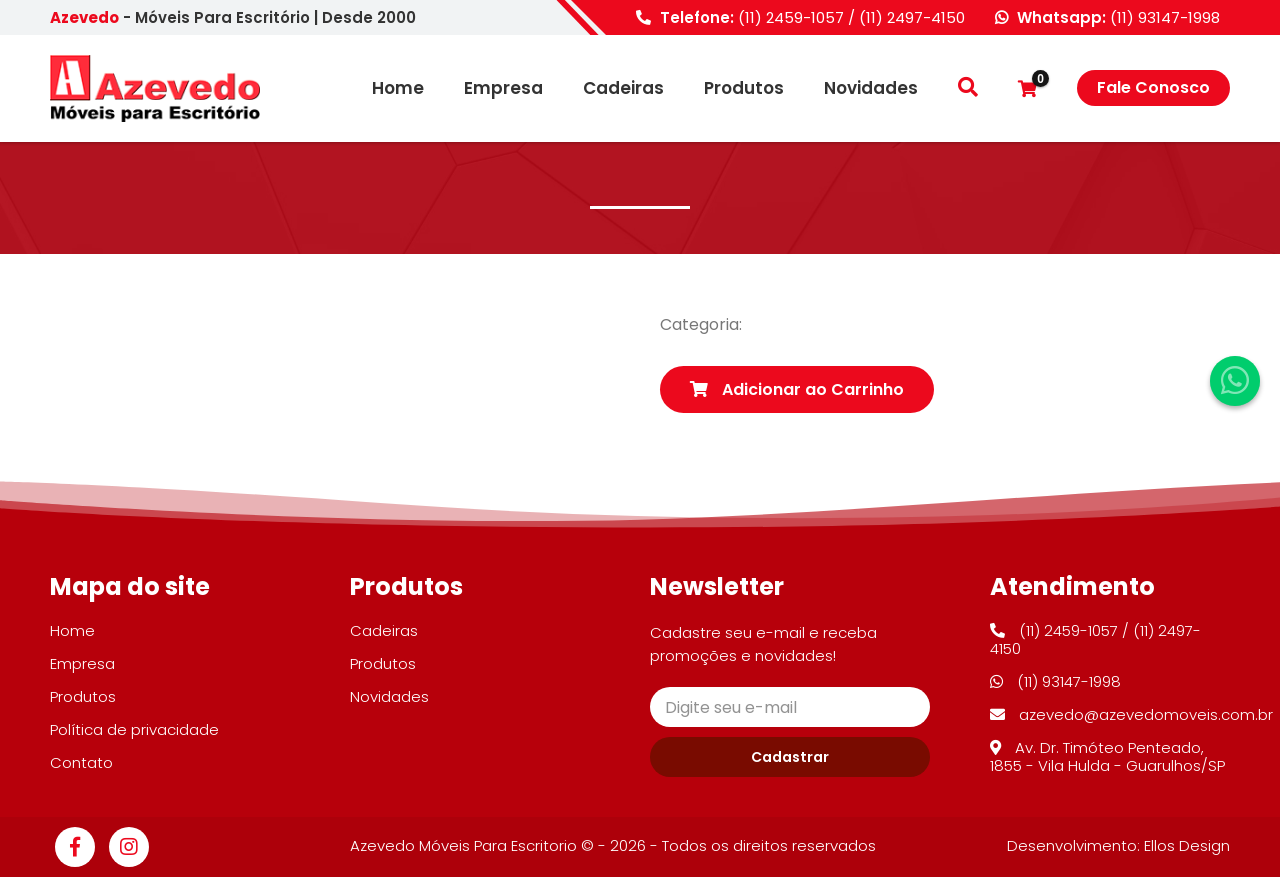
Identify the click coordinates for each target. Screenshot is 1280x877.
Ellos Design (1187, 845)
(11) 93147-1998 (1165, 17)
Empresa (503, 88)
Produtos (744, 88)
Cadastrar (790, 757)
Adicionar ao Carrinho (797, 389)
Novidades (871, 88)
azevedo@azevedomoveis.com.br (1131, 714)
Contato (81, 762)
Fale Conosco (1153, 87)
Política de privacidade (134, 729)
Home (398, 88)
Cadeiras (623, 88)
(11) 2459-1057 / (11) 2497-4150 (851, 17)
